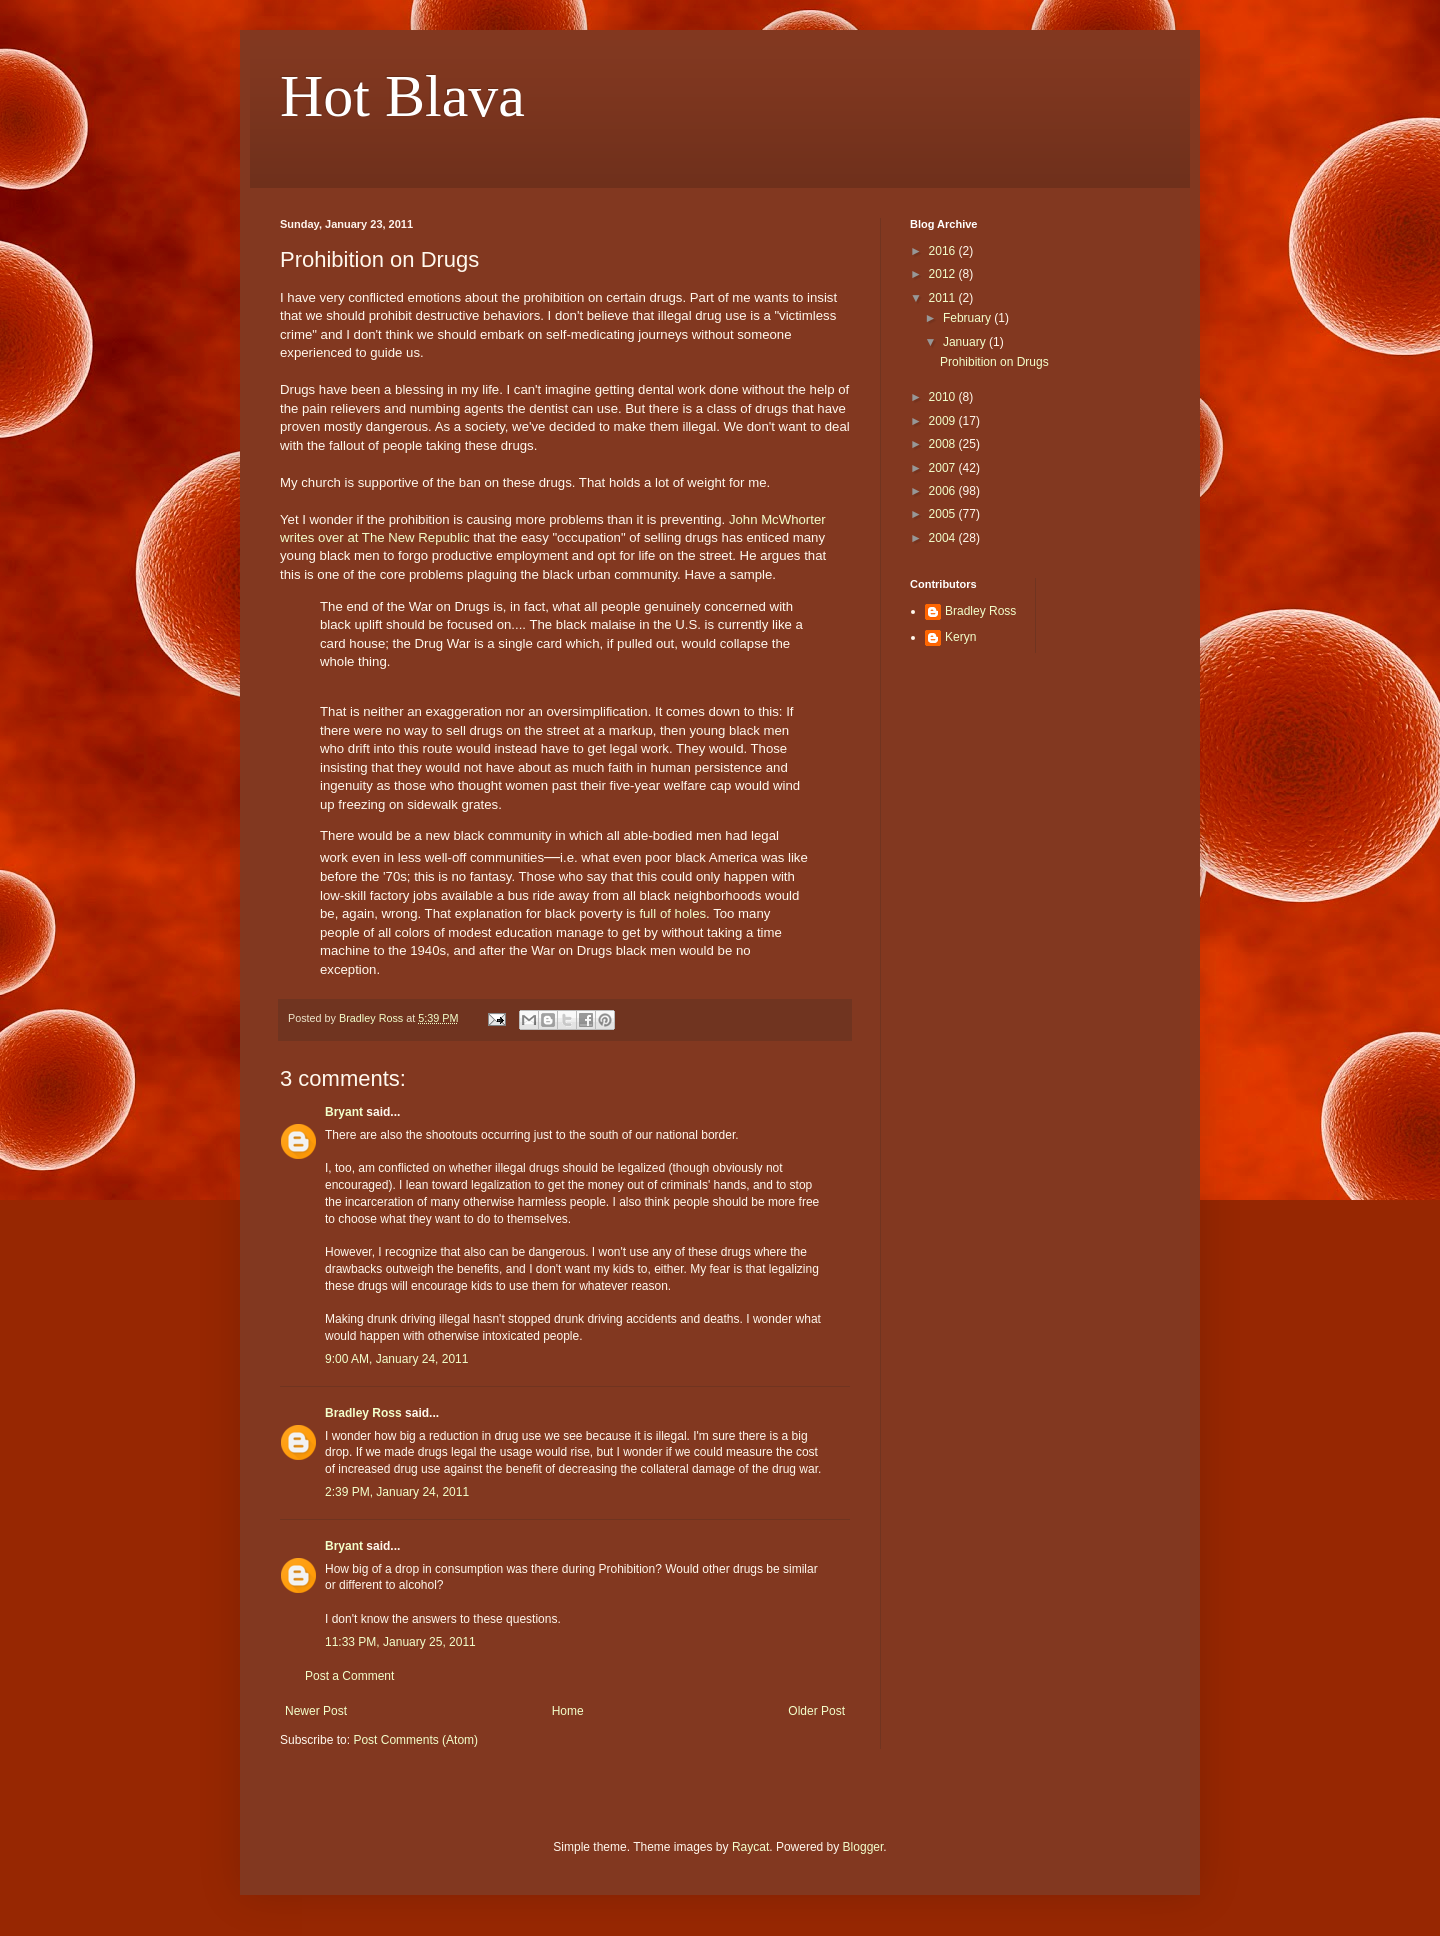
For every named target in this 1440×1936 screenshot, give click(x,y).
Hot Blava (402, 96)
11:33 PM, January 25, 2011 (400, 1642)
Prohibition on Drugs (994, 362)
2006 (944, 491)
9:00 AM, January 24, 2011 (396, 1359)
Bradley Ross (363, 1413)
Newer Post (316, 1711)
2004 (944, 538)
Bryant (344, 1112)
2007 (944, 468)
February (968, 318)
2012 (944, 274)
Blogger (863, 1847)
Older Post (816, 1711)
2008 (944, 444)
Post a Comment (349, 1676)
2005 (944, 514)
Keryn (960, 637)
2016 (944, 251)
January (966, 342)
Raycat (750, 1847)
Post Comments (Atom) (415, 1740)
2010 (944, 397)
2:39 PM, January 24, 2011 (397, 1492)
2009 (944, 421)
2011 (944, 298)
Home (568, 1711)
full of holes (672, 913)
